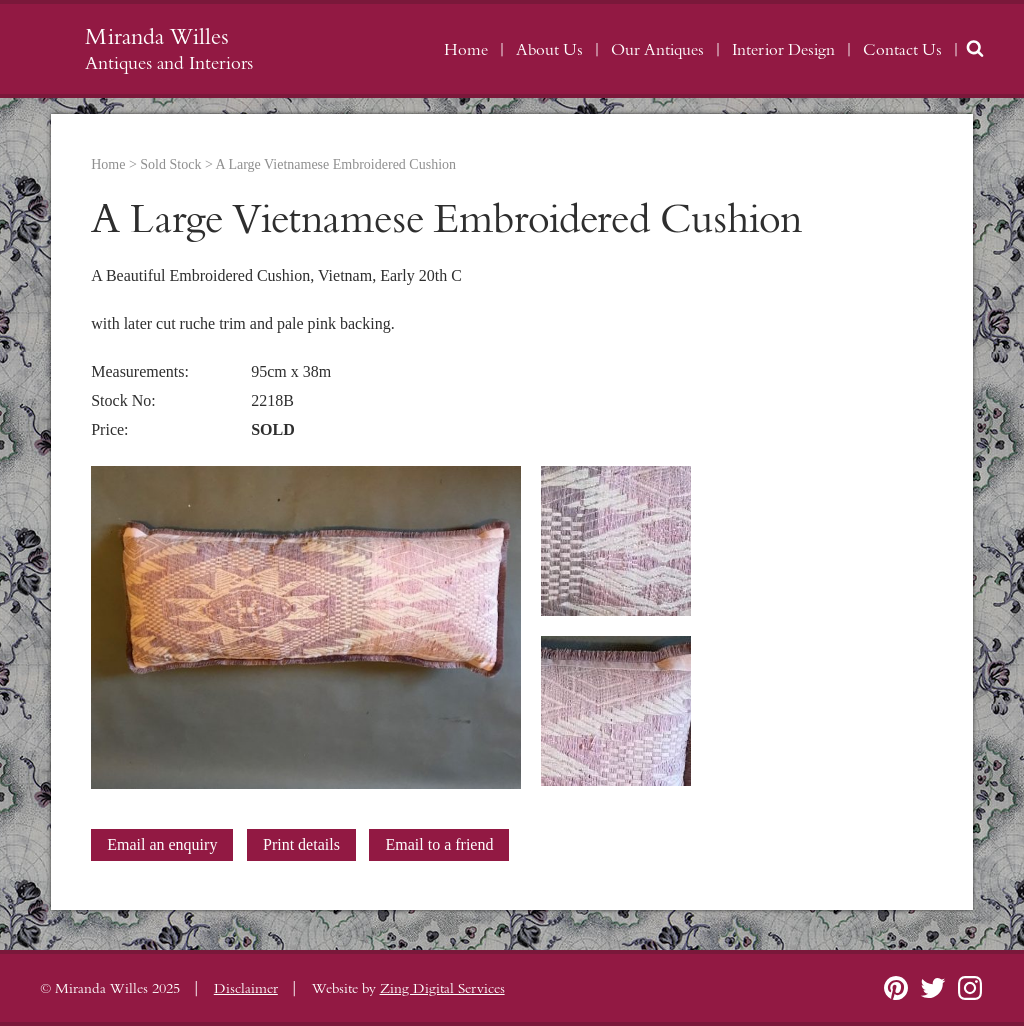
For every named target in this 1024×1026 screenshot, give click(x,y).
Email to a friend (439, 844)
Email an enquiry (162, 844)
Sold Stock (170, 164)
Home (466, 50)
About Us (549, 50)
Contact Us (902, 50)
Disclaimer (246, 989)
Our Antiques (657, 50)
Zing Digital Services (442, 989)
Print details (301, 844)
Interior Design (783, 50)
